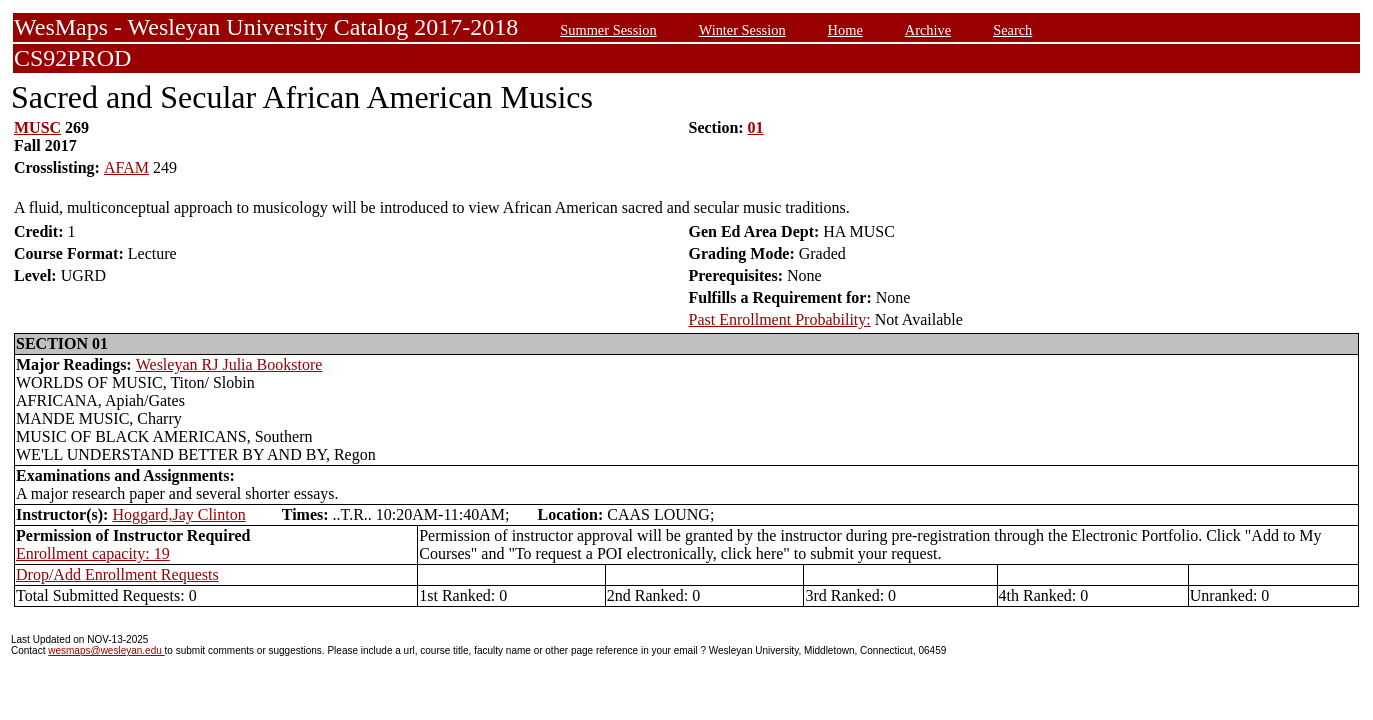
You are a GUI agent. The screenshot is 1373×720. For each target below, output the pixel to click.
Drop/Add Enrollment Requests (117, 574)
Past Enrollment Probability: (780, 319)
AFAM (126, 167)
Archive (928, 30)
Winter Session (742, 30)
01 (756, 127)
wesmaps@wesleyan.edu (106, 650)
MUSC (37, 127)
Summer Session (608, 30)
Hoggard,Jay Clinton (178, 514)
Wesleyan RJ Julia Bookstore (229, 364)
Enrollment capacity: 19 (93, 553)
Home (845, 30)
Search (1012, 30)
